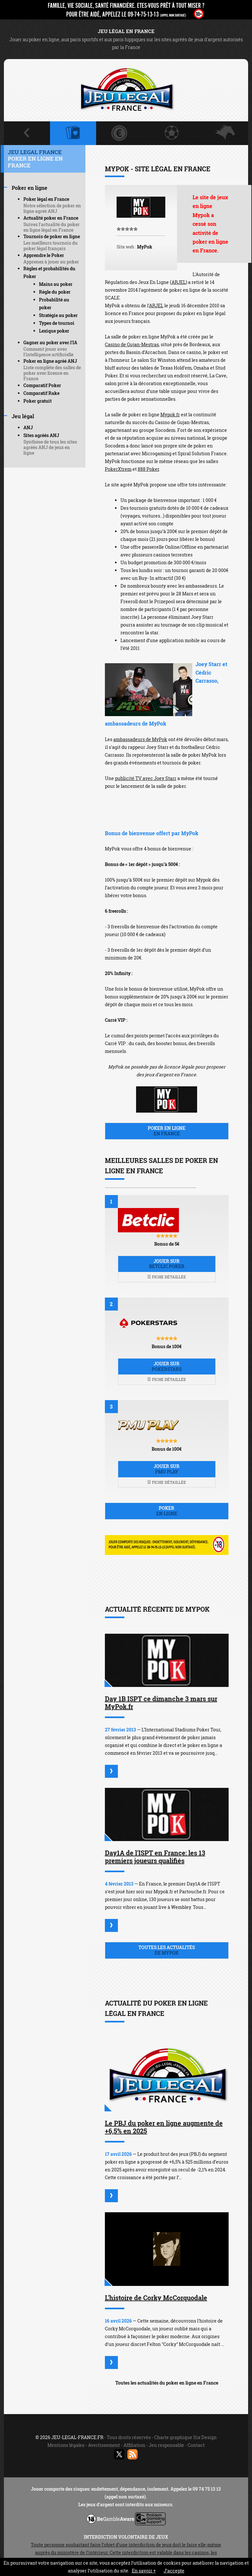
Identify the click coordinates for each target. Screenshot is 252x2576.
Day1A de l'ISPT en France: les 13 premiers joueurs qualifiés (155, 1857)
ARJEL (178, 282)
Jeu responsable (166, 2445)
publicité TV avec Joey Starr (145, 778)
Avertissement (104, 2445)
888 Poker (148, 469)
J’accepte (174, 2571)
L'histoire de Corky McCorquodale (156, 2297)
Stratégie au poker (58, 315)
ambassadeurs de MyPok (140, 739)
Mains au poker (55, 284)
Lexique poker (54, 331)
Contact (196, 2445)
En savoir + (144, 2571)
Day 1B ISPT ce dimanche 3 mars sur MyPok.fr (161, 1702)
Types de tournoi (56, 323)
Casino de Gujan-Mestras (132, 344)
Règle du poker (54, 292)
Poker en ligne (167, 1131)
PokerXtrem (118, 469)
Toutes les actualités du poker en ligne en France (166, 2383)
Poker (167, 1511)
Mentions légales (65, 2445)
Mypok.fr (170, 414)
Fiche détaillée (166, 1276)
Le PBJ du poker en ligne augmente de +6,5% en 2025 (164, 2127)
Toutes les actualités (167, 1950)
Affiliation (134, 2445)
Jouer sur (167, 1264)
